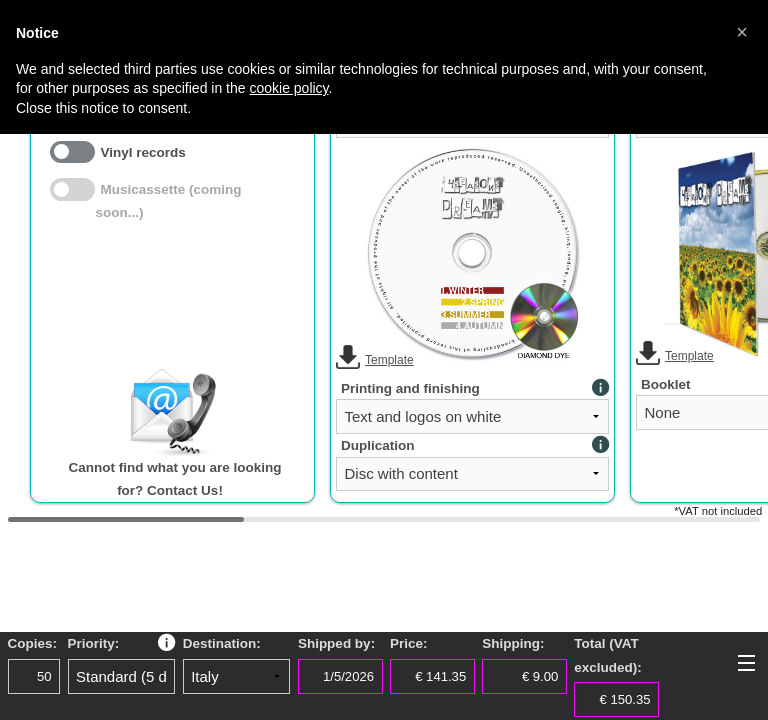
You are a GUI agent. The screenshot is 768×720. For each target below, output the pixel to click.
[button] (742, 32)
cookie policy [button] (288, 88)
